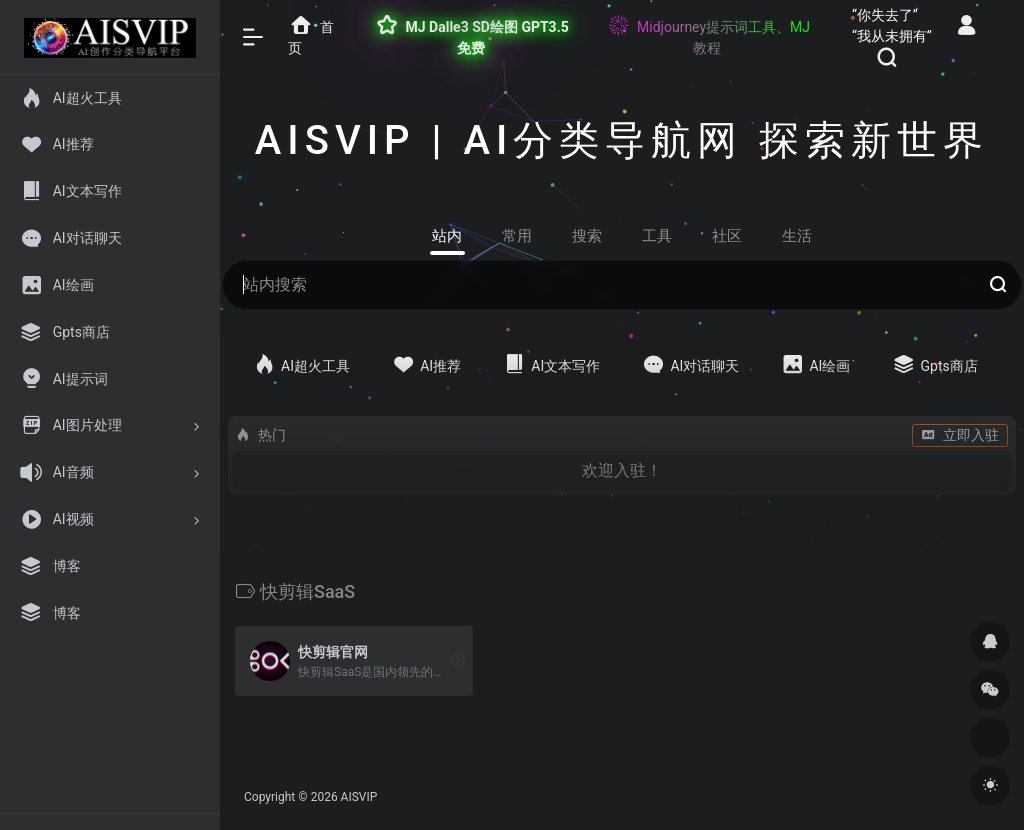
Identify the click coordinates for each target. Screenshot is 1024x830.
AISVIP (359, 797)
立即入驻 (960, 435)
